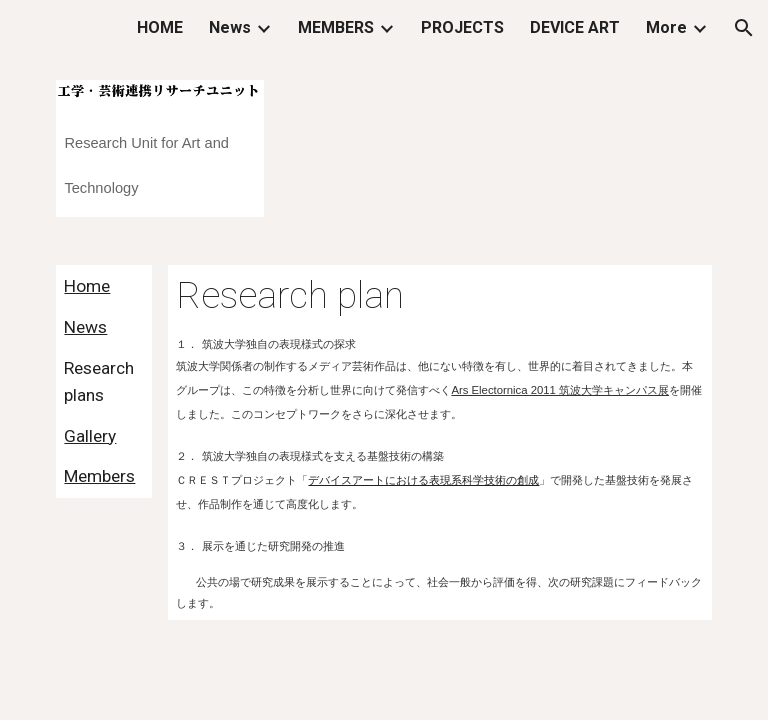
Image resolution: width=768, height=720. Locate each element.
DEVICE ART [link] (575, 27)
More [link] (666, 27)
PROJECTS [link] (462, 27)
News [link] (230, 27)
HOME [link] (160, 27)
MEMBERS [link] (336, 27)
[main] (159, 158)
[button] (744, 28)
